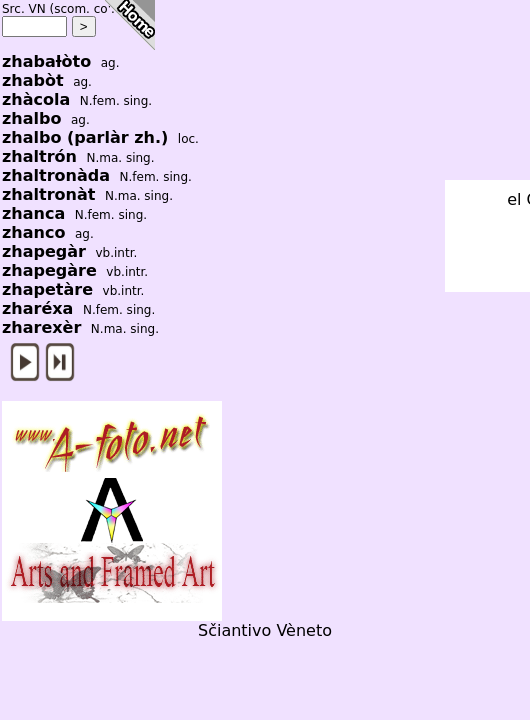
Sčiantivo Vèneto (265, 630)
